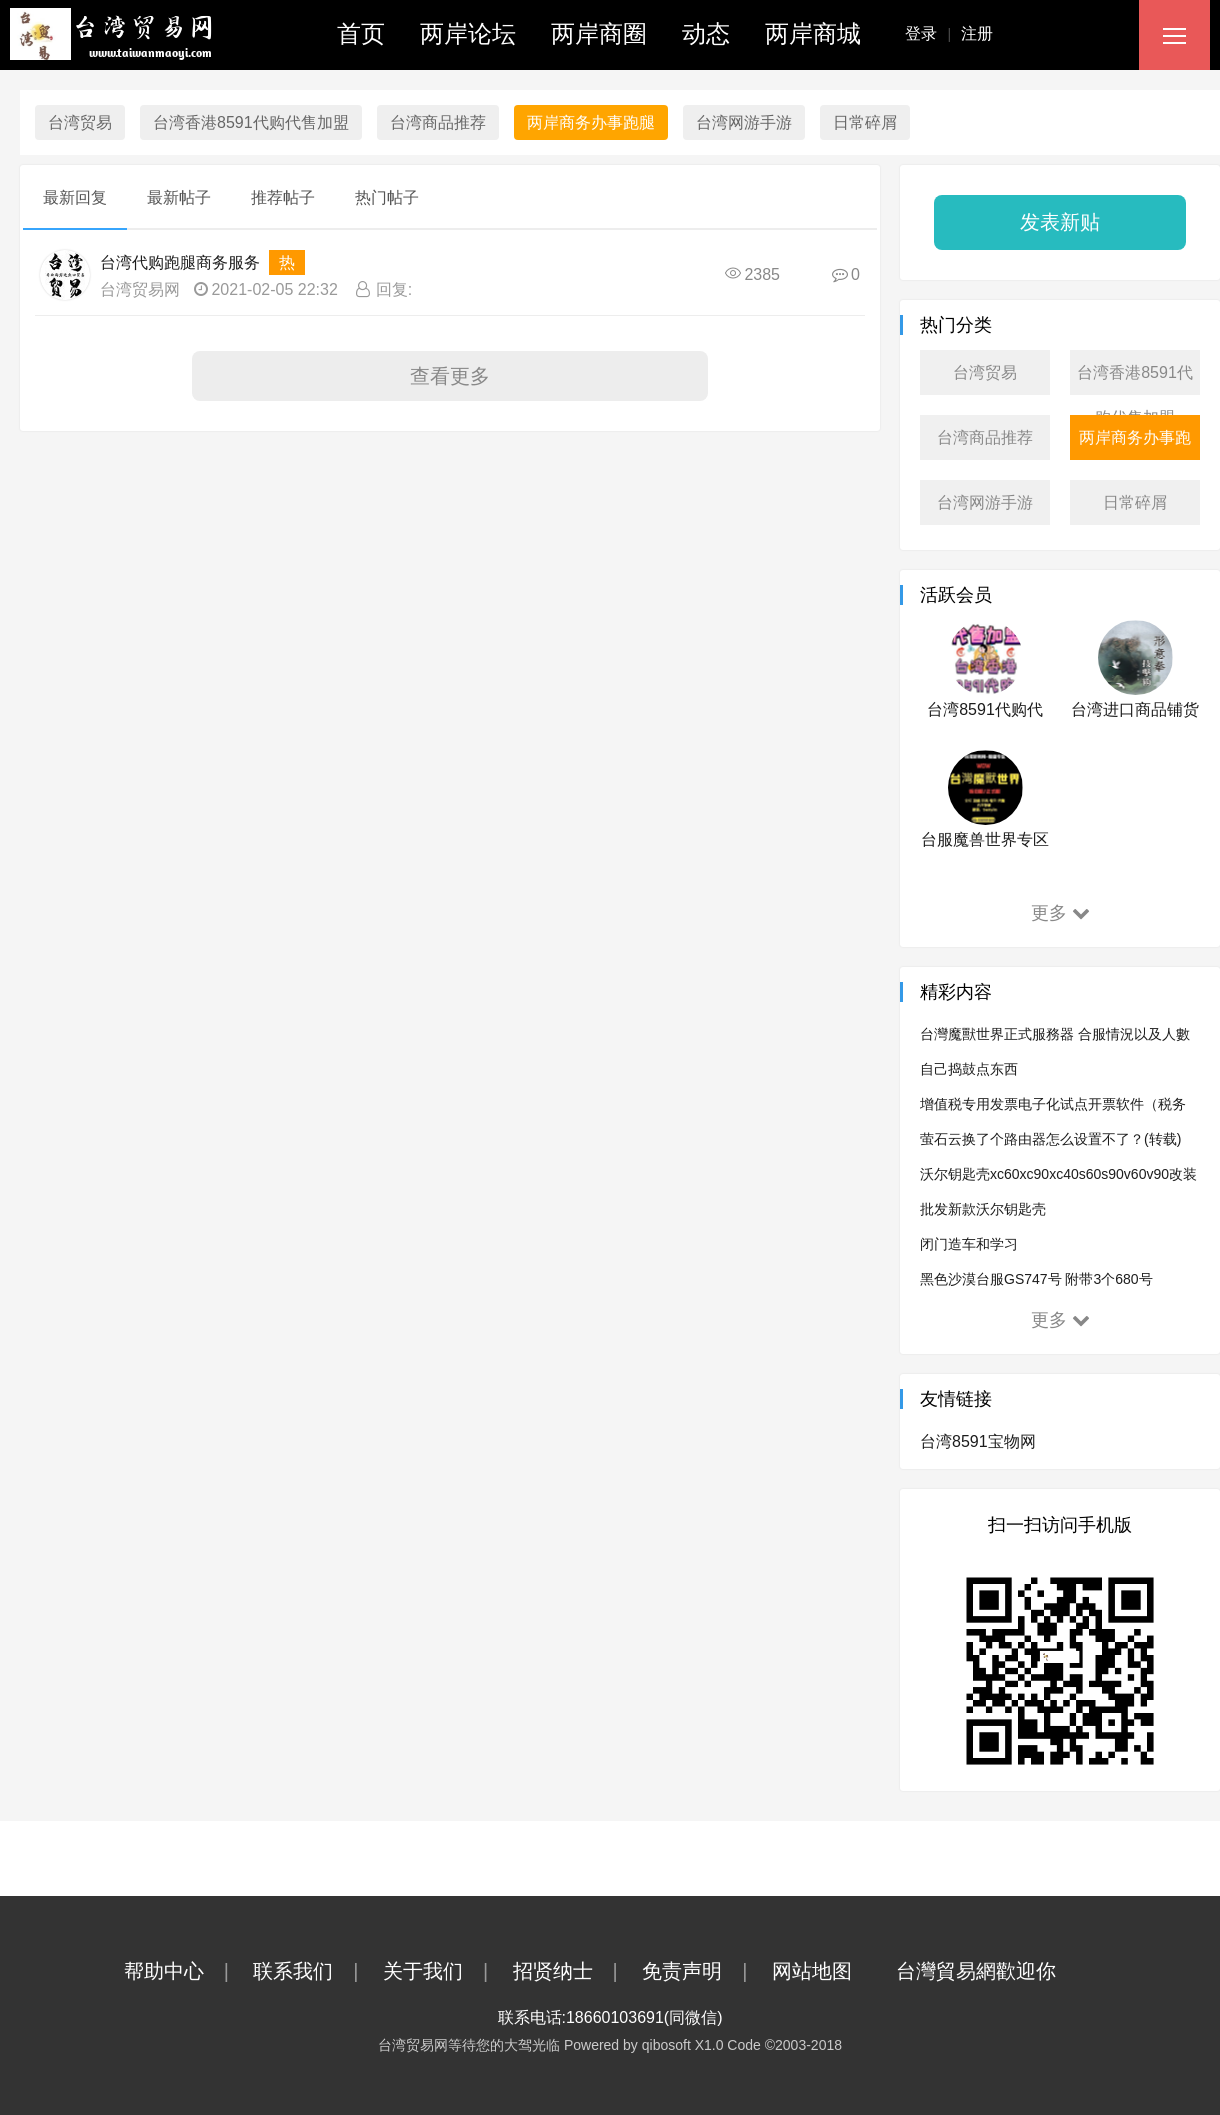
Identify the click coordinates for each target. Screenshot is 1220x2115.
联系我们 (315, 1971)
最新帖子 (179, 197)
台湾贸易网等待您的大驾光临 (469, 2045)
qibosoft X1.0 (683, 2045)
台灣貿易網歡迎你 (996, 1971)
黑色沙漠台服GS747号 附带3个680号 (1036, 1279)
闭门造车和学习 (969, 1244)
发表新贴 (1060, 222)
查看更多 (450, 376)
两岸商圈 (599, 33)
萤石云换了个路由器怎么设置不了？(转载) (1050, 1139)
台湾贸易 (80, 122)
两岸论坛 (468, 33)
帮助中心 (186, 1971)
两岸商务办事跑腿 (591, 122)
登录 (933, 33)
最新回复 (75, 197)
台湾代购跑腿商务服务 (180, 262)
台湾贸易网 (140, 289)
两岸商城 (813, 33)
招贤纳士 (575, 1971)
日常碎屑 (865, 122)
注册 (977, 33)
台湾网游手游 (744, 122)
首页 (361, 33)
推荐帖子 (283, 197)
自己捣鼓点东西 (969, 1069)
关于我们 (445, 1971)
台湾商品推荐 (438, 122)
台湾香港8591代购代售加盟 (251, 122)
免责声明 (704, 1971)
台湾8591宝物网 (978, 1441)
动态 (706, 33)
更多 (1060, 913)
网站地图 (832, 1971)
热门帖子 (387, 197)
